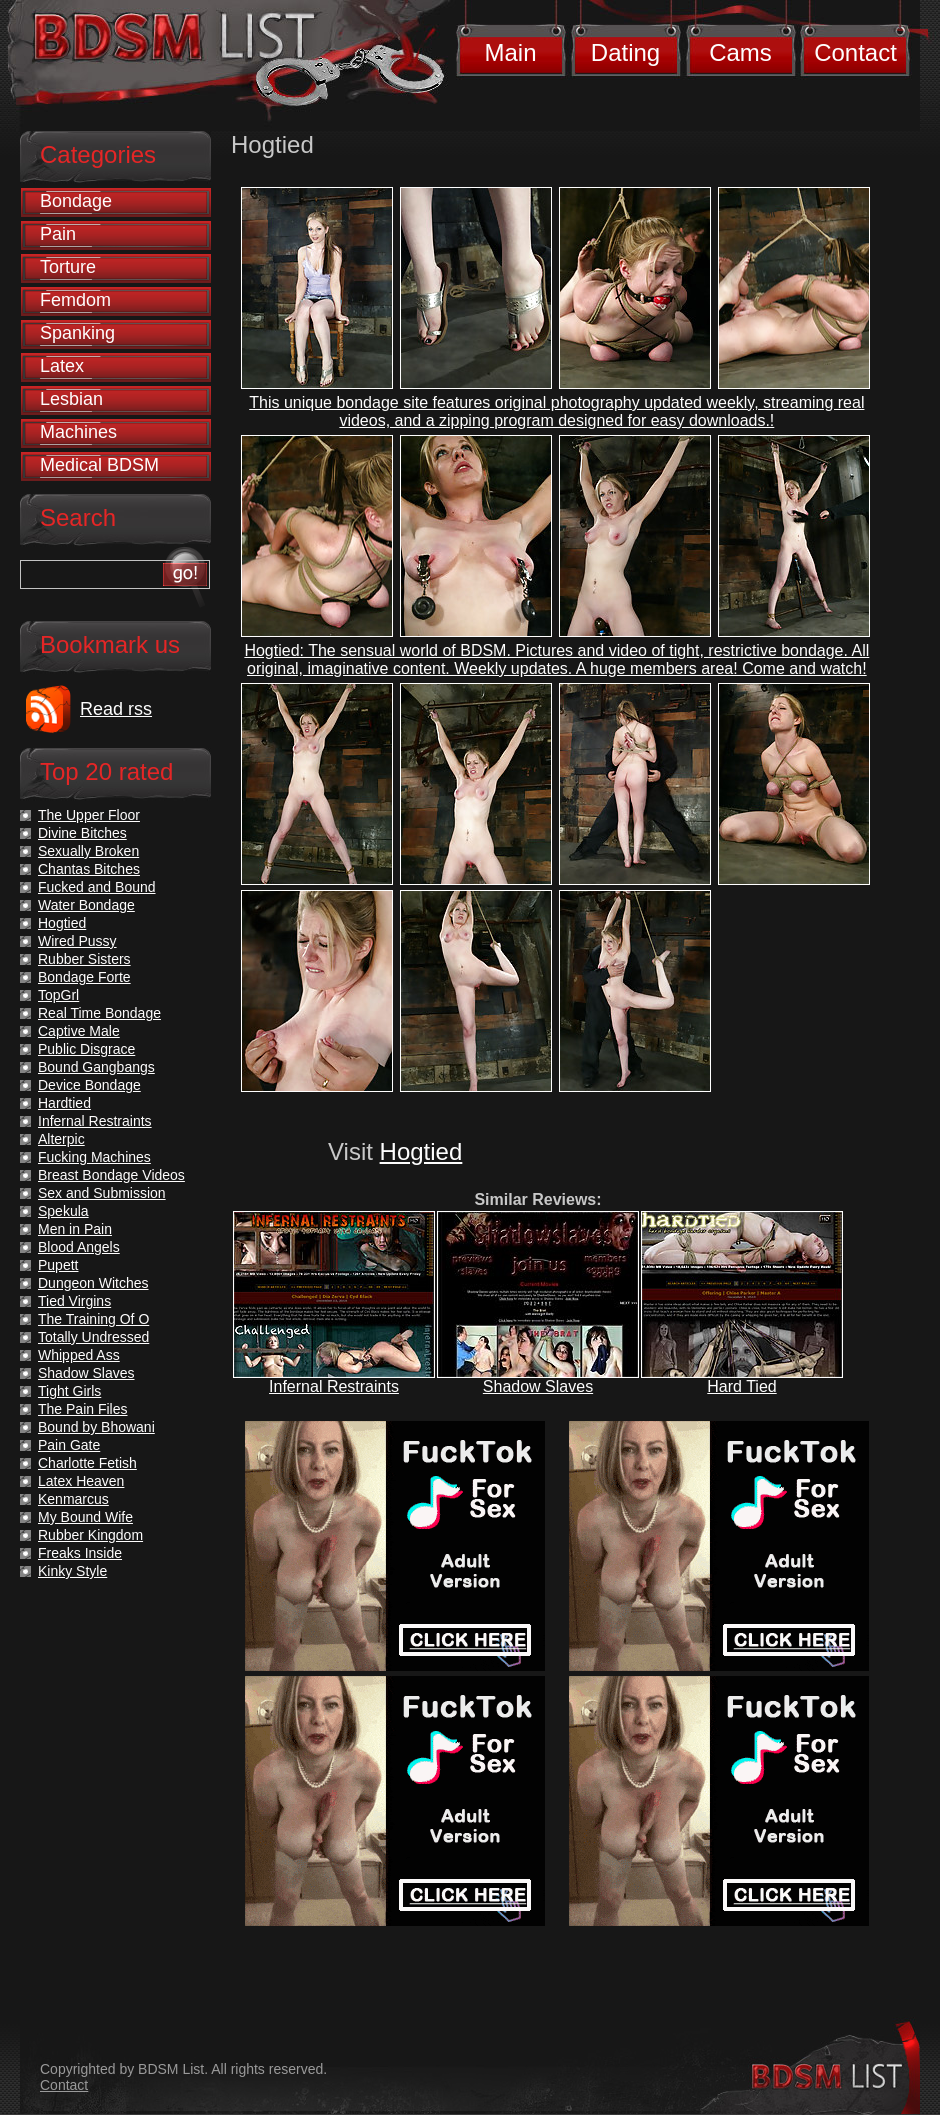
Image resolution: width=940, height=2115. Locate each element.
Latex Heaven (81, 1481)
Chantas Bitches (89, 869)
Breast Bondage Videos (111, 1175)
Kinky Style (72, 1571)
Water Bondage (86, 905)
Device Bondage (89, 1085)
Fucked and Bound (97, 887)
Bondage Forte (84, 977)
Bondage (76, 201)
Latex (62, 366)
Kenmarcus (73, 1499)
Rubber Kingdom (90, 1535)
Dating (625, 52)
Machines (78, 432)
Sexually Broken (88, 851)
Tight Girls (69, 1391)
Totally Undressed (93, 1337)
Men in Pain (75, 1229)
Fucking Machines (94, 1157)
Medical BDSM (99, 465)
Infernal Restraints (334, 1386)
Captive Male (79, 1031)
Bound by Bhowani (96, 1427)
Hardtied (64, 1103)
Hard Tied (741, 1386)
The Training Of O (93, 1319)
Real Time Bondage (99, 1013)
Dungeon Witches (93, 1283)
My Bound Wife (85, 1517)
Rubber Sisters (84, 959)
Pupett (58, 1265)
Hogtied (421, 1151)
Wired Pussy (77, 941)
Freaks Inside (80, 1553)
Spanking (77, 333)
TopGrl (58, 995)
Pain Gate (69, 1445)
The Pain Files (82, 1409)
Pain (58, 234)
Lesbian (71, 399)
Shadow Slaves (538, 1386)
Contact (855, 52)
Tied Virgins (74, 1301)
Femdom (75, 300)
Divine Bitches (82, 833)
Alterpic (61, 1139)
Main (510, 52)
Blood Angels (79, 1247)
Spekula (63, 1211)
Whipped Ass (79, 1355)
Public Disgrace (86, 1049)
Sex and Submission (102, 1193)
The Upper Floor (89, 815)
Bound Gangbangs (96, 1067)
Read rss (116, 709)
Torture (68, 267)
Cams (740, 52)
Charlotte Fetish (87, 1463)
